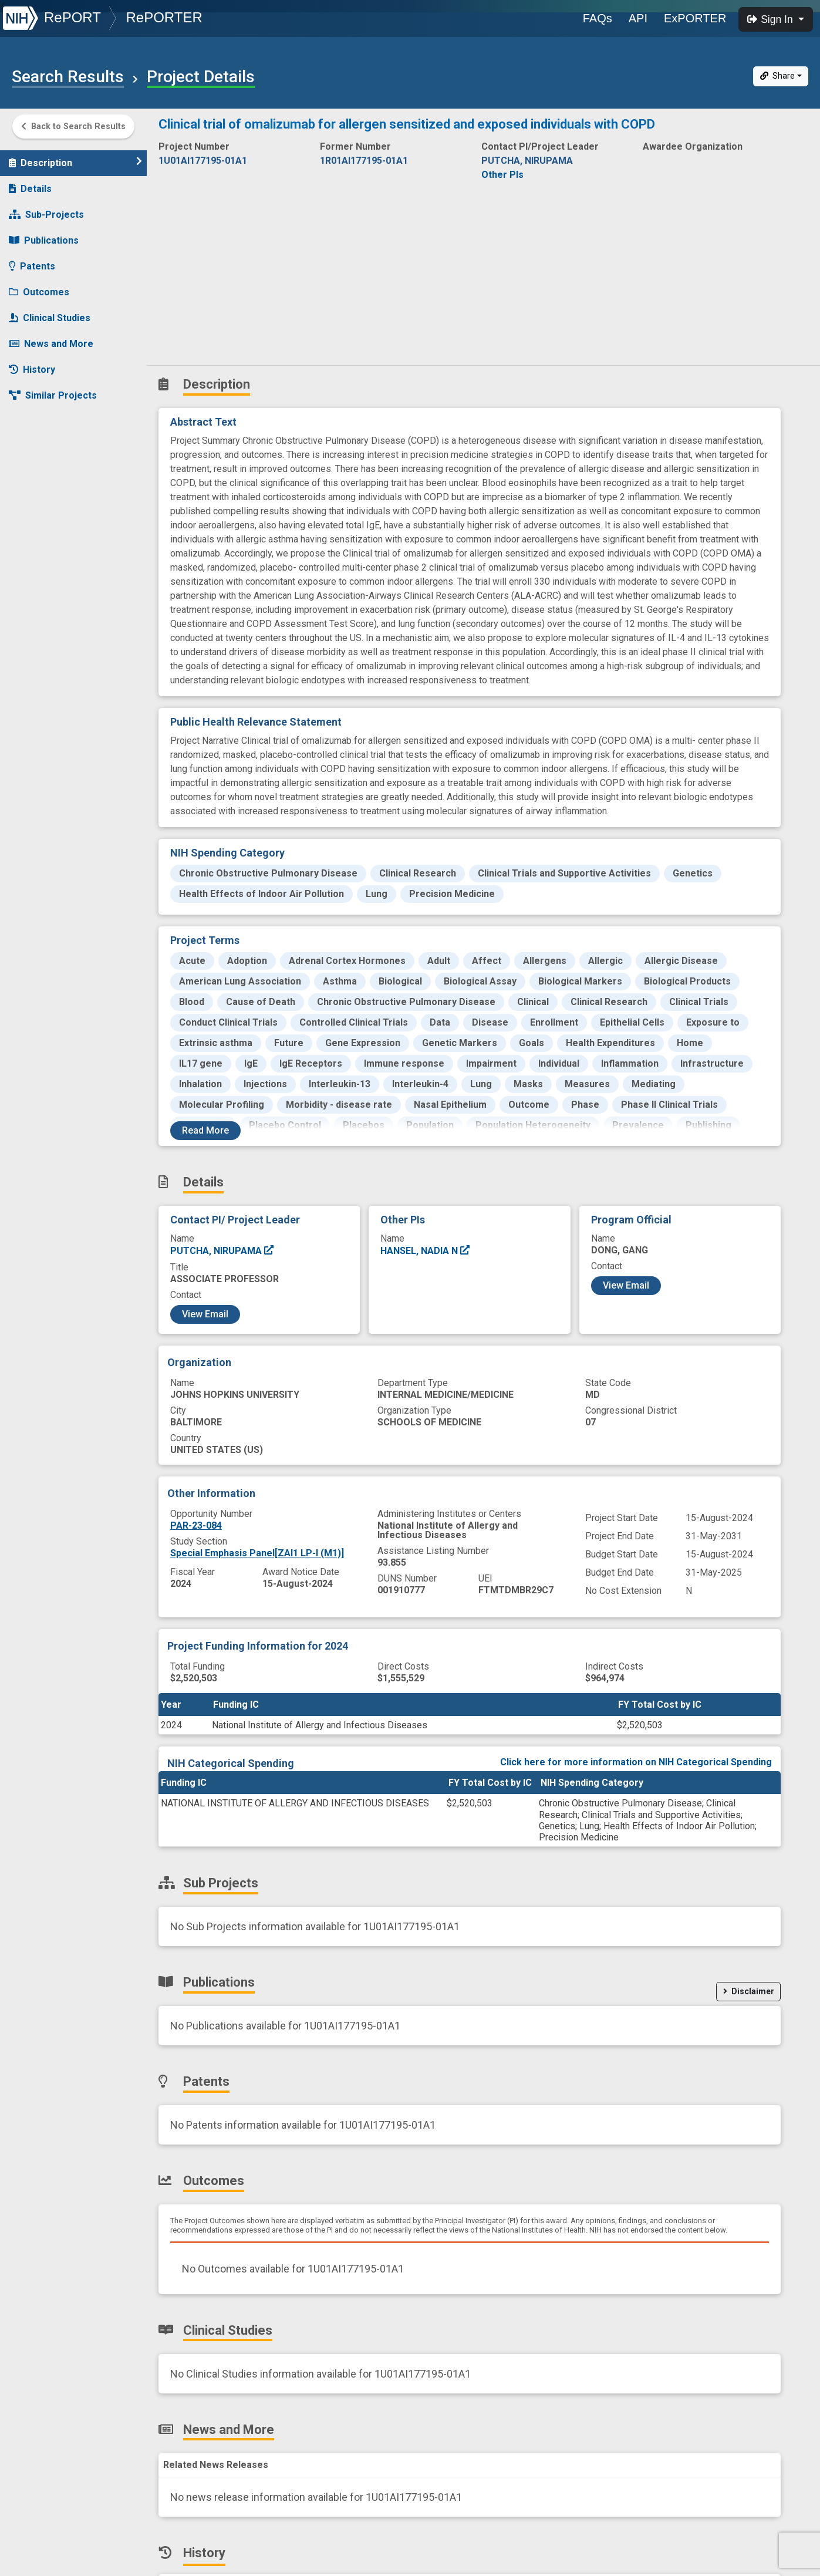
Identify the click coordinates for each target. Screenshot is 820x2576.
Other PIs (502, 174)
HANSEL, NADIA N (425, 1250)
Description (75, 157)
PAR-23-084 (196, 1525)
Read (205, 1130)
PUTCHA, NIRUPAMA (222, 1250)
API (638, 18)
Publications (44, 235)
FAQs (597, 18)
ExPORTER (695, 18)
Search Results (68, 77)
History (32, 364)
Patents (32, 261)
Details (30, 183)
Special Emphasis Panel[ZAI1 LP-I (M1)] (257, 1553)
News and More (51, 338)
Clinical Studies (49, 312)
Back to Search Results (73, 127)
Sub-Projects (46, 209)
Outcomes (39, 286)
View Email (205, 1314)
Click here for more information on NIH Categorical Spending (636, 1762)
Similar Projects (53, 390)
